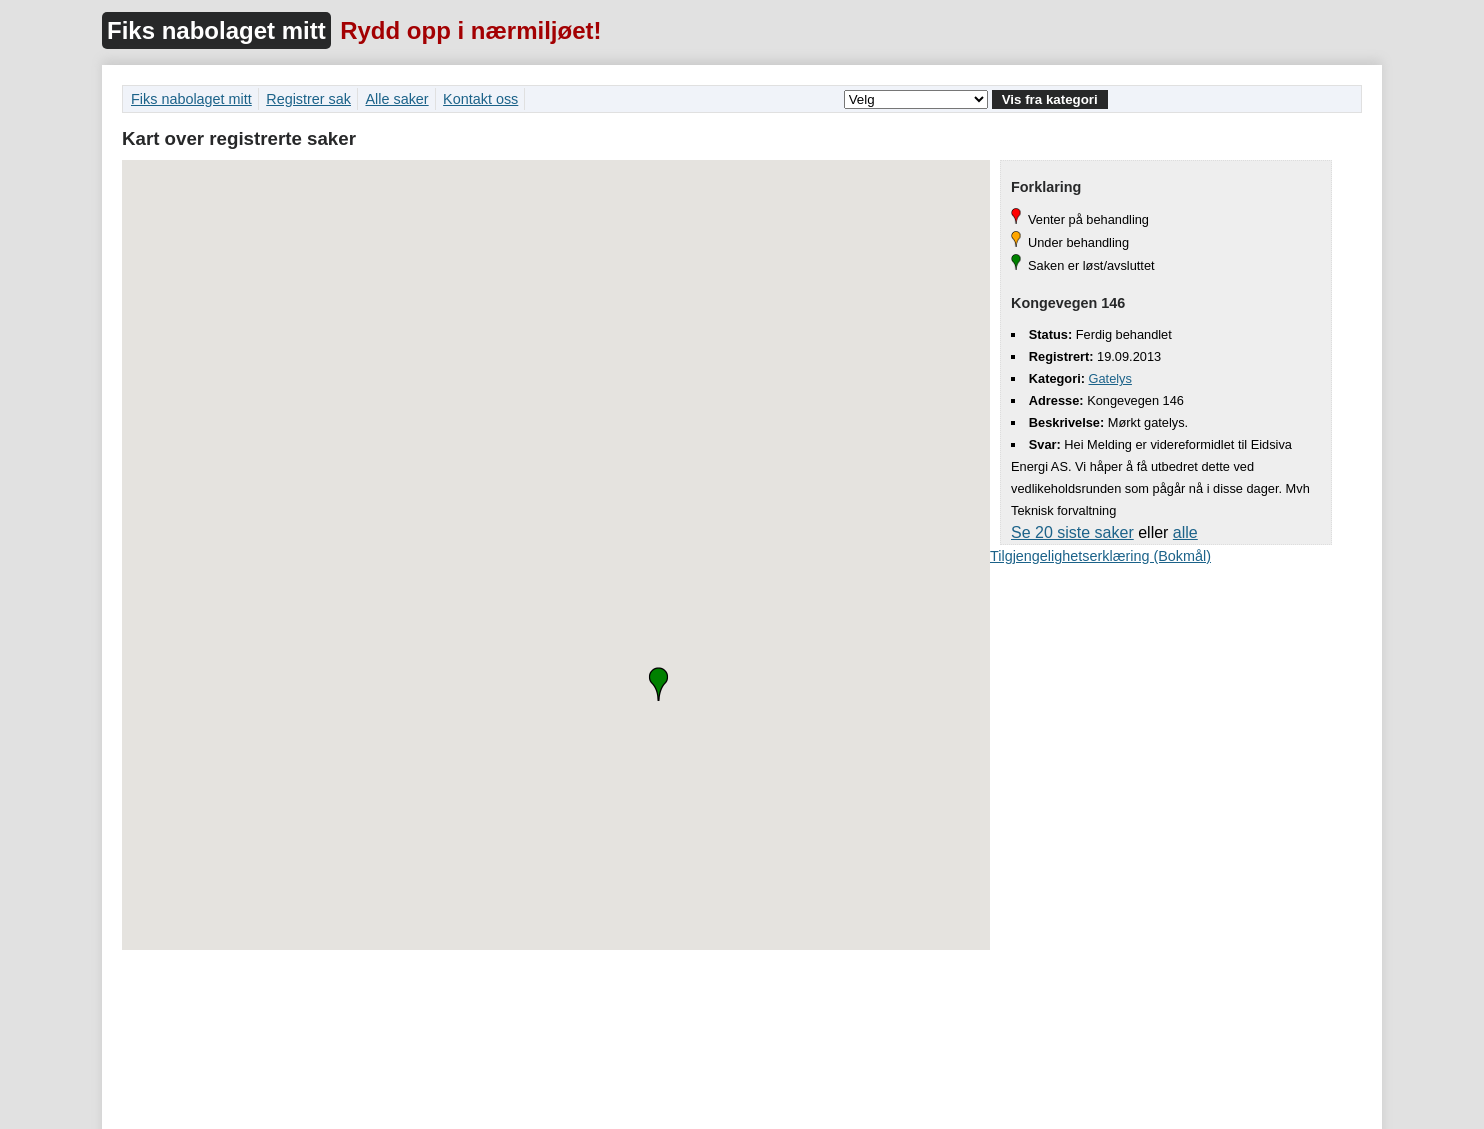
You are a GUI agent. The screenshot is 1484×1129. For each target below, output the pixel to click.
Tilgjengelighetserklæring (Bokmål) (1100, 556)
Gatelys (1110, 378)
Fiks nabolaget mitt (216, 30)
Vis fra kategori (1050, 99)
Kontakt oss (480, 99)
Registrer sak (308, 99)
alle (1185, 532)
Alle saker (396, 99)
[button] (658, 684)
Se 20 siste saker (1072, 532)
